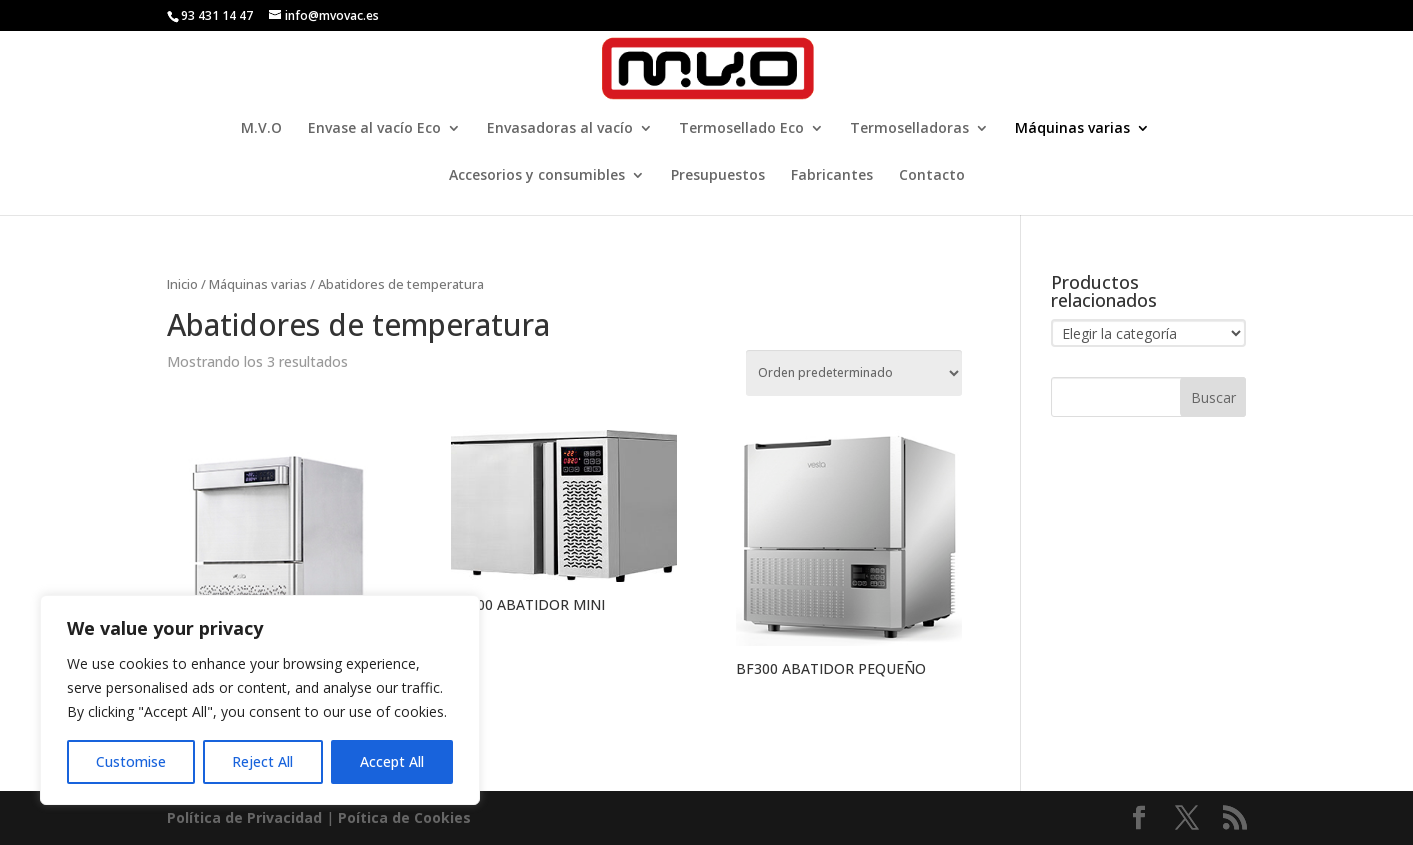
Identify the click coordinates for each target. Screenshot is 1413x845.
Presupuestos (718, 176)
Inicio (182, 284)
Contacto (932, 176)
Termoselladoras (909, 129)
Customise (131, 761)
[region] (260, 700)
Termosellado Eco (741, 129)
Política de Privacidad (244, 817)
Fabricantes (832, 176)
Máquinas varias (1072, 129)
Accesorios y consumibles (537, 176)
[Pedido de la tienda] (854, 373)
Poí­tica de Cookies (404, 817)
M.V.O (261, 129)
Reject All (262, 761)
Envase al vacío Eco (374, 129)
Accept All (392, 761)
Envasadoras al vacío (560, 129)
